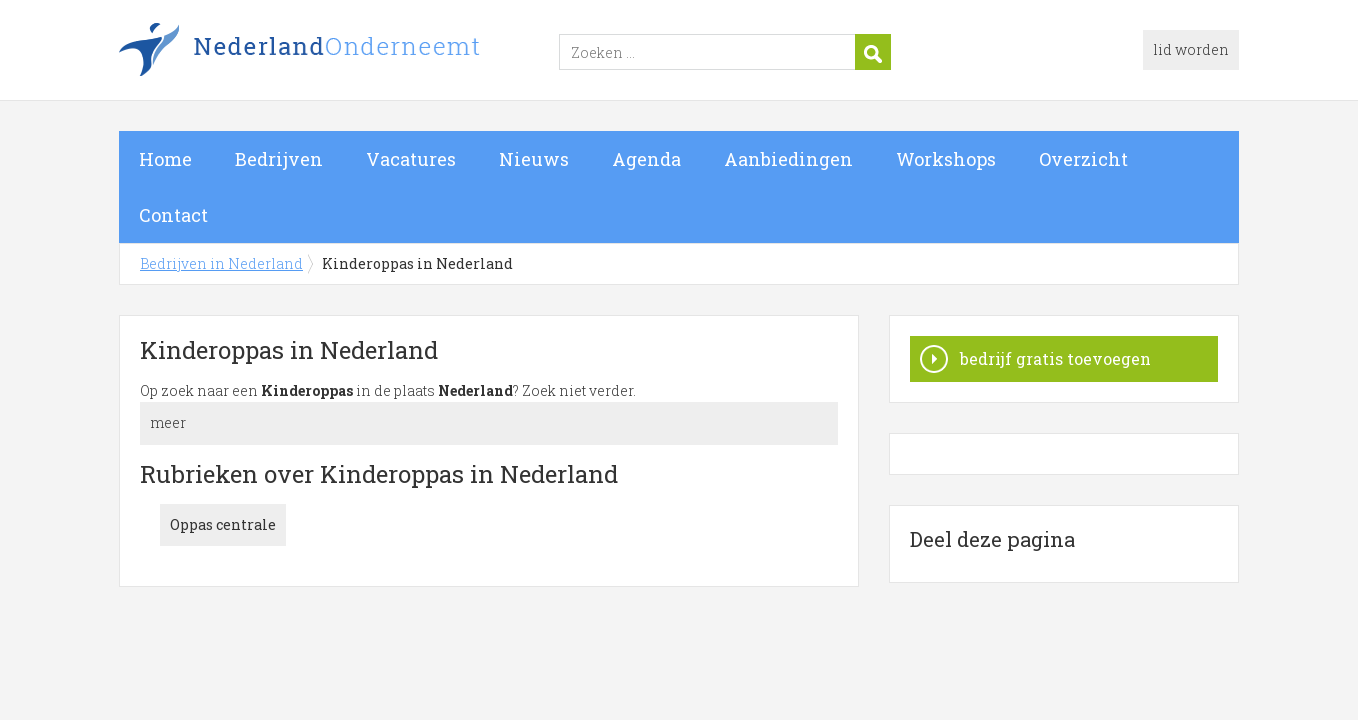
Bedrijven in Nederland (369, 53)
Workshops (946, 159)
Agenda (646, 159)
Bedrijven (279, 159)
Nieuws (534, 159)
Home (165, 159)
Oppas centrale (223, 524)
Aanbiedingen (788, 159)
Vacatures (411, 159)
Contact (173, 215)
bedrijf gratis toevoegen (1055, 358)
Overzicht (1083, 159)
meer (168, 422)
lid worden (1191, 49)
